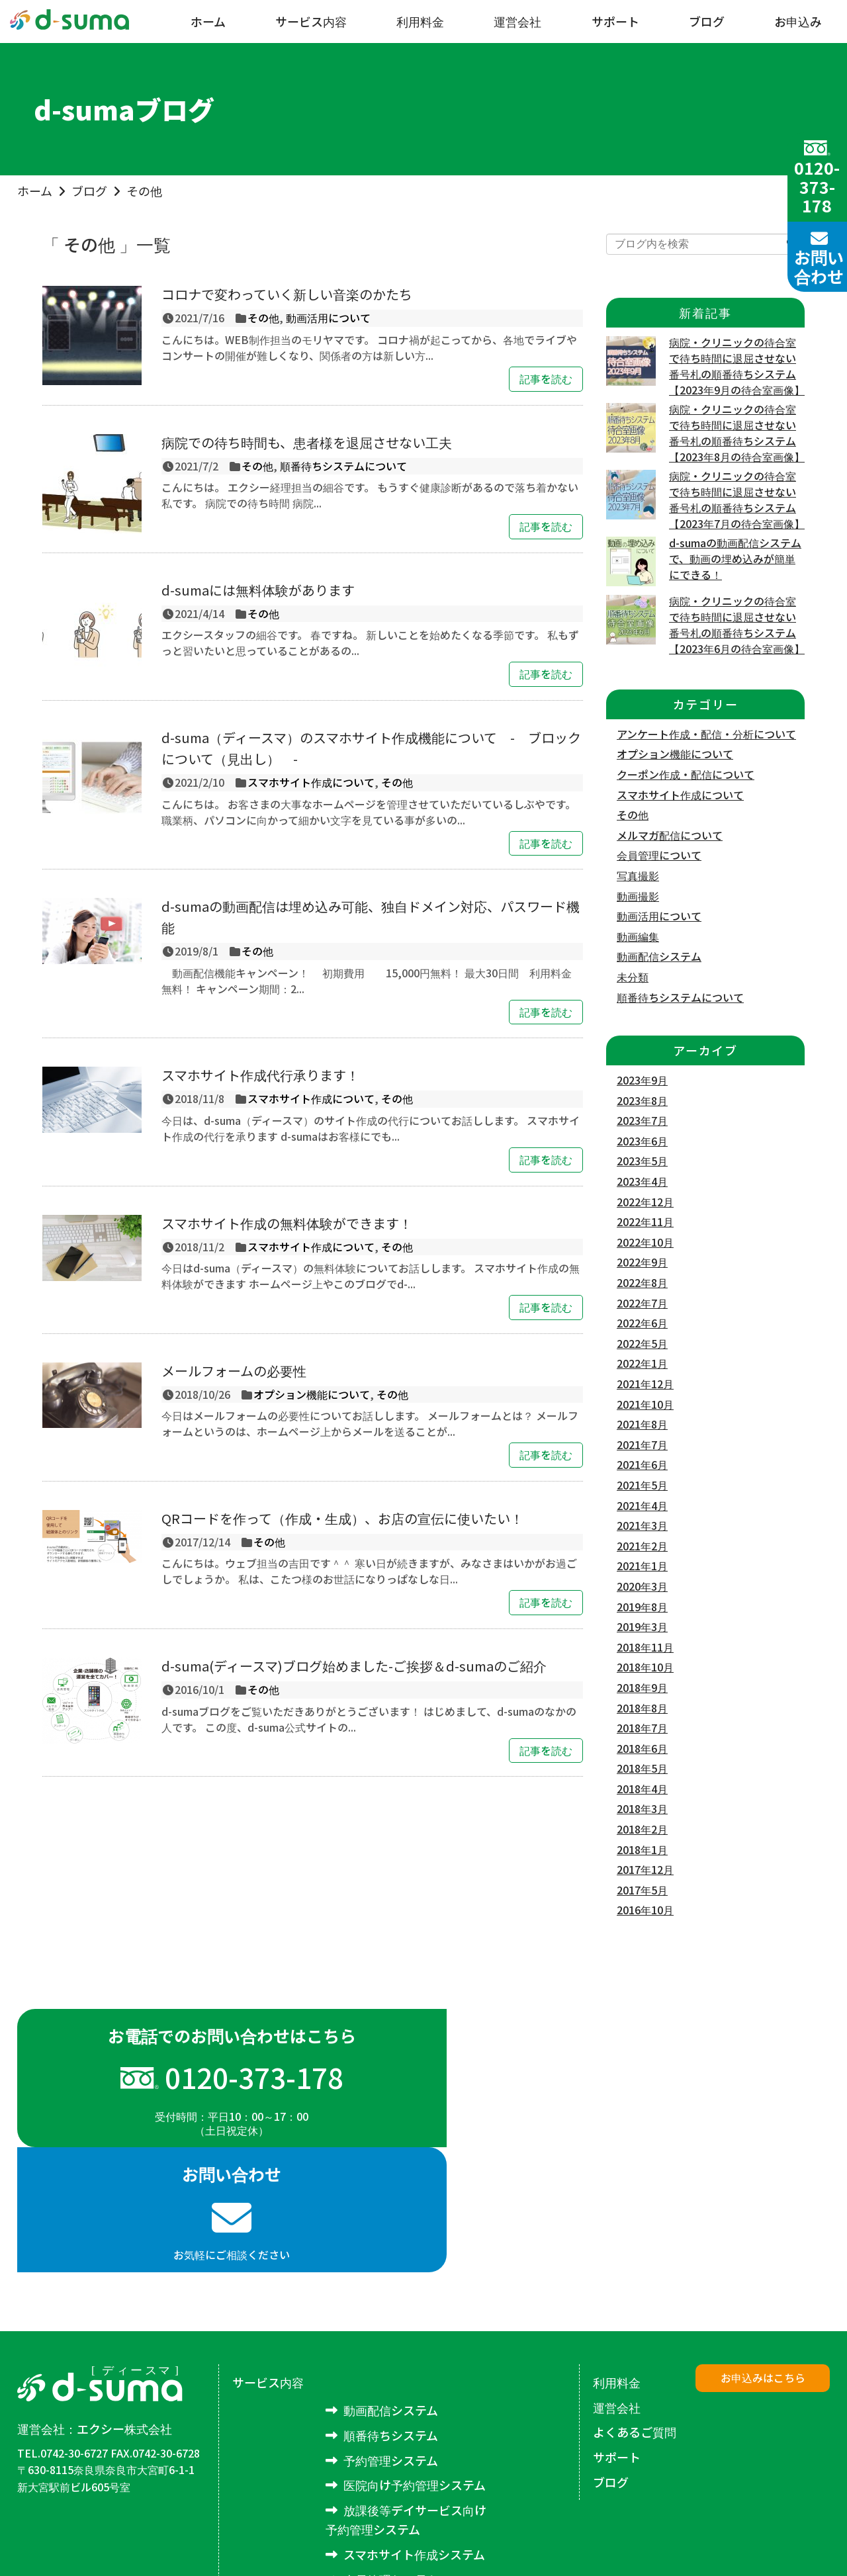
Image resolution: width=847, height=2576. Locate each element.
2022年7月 (642, 1303)
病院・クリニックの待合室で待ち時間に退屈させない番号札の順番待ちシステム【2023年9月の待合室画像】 (737, 366)
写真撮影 (638, 875)
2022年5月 (642, 1343)
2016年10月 (645, 1910)
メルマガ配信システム (402, 2479)
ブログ (707, 21)
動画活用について (328, 318)
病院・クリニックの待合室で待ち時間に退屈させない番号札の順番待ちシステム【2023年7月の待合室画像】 (737, 499)
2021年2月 (642, 1546)
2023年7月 (642, 1120)
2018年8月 (642, 1708)
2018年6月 (642, 1748)
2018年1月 (642, 1849)
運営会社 (517, 21)
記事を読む (545, 378)
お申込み (798, 21)
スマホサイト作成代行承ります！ (260, 1075)
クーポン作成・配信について (685, 774)
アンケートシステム (396, 2504)
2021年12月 (645, 1384)
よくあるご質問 (634, 2307)
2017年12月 (645, 1869)
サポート (615, 21)
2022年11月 (645, 1221)
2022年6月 (642, 1323)
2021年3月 (642, 1525)
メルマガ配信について (670, 835)
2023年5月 (642, 1161)
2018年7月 (642, 1728)
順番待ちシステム (390, 2310)
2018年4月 (642, 1789)
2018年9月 (642, 1687)
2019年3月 (642, 1626)
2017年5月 (642, 1890)
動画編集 (638, 936)
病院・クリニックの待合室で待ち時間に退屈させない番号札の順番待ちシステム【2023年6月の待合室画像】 (737, 624)
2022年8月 (642, 1282)
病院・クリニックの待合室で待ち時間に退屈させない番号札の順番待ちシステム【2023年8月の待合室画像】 (737, 433)
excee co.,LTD (801, 2545)
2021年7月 (642, 1444)
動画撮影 (638, 896)
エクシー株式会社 (124, 2304)
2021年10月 (645, 1404)
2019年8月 (642, 1607)
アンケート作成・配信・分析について (706, 734)
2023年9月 (642, 1080)
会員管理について (659, 855)
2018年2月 (642, 1829)
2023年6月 (642, 1141)
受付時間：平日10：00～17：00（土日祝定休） (220, 2103)
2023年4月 (642, 1181)
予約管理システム (390, 2335)
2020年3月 (642, 1586)
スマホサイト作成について (311, 782)
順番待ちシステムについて (343, 466)
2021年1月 (642, 1566)
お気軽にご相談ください (626, 2096)
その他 (144, 190)
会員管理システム (390, 2454)
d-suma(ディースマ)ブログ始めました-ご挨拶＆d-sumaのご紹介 (354, 1665)
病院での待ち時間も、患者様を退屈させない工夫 (306, 442)
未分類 (632, 977)
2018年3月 (642, 1808)
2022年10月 (645, 1242)
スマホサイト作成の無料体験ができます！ (286, 1223)
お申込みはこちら (763, 2253)
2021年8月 (642, 1424)
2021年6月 (642, 1464)
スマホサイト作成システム (414, 2429)
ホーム (208, 21)
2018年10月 (645, 1667)
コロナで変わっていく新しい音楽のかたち (286, 294)
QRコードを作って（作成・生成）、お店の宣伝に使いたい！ (342, 1518)
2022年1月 (642, 1363)
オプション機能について (311, 1394)
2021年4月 (642, 1505)
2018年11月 (645, 1647)
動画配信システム (659, 956)
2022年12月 (645, 1202)
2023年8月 (642, 1100)
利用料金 (420, 21)
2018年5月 (642, 1768)
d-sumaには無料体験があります (258, 590)
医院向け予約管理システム (414, 2360)
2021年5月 (642, 1485)
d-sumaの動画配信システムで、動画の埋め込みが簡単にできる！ (735, 558)
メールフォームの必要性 (233, 1370)
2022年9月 (642, 1262)
